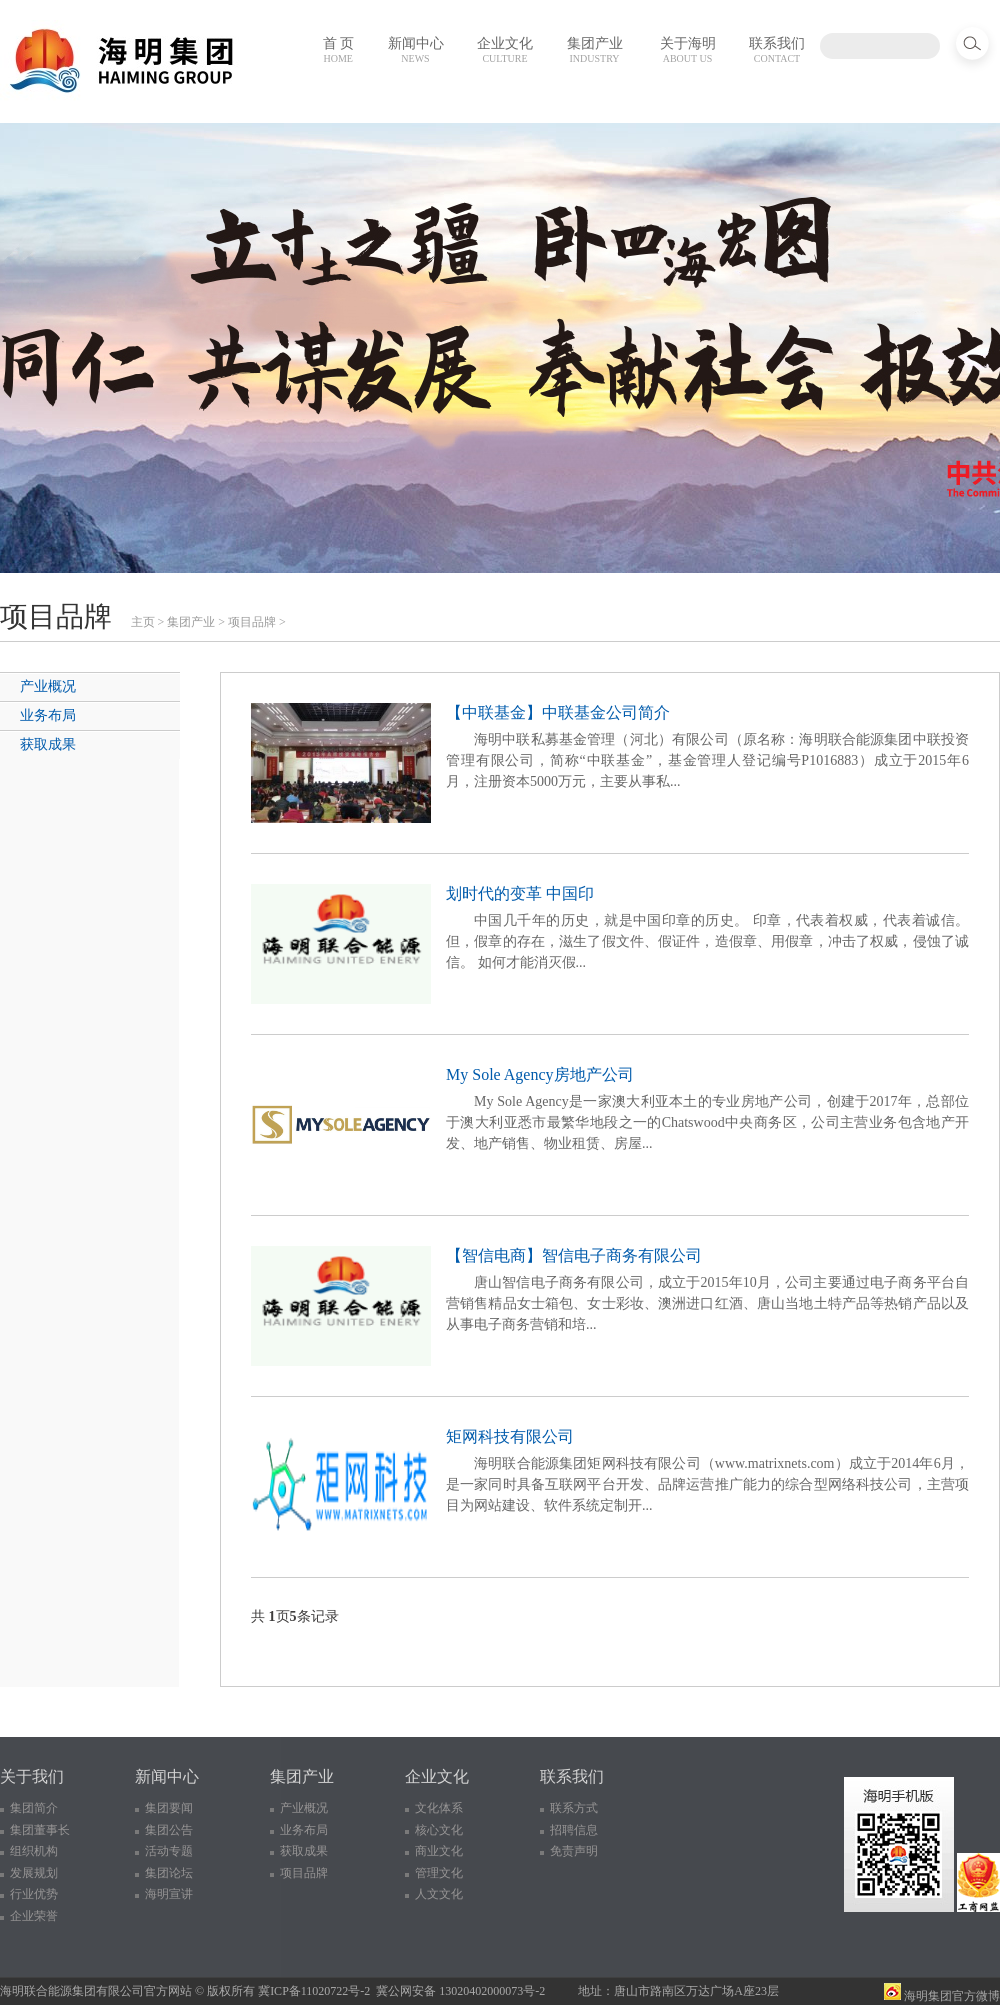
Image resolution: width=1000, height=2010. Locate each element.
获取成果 (48, 744)
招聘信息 (574, 1830)
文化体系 (439, 1808)
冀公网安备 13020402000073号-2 (460, 1991)
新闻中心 (416, 50)
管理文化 (439, 1873)
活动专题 (169, 1851)
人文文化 (439, 1894)
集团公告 (169, 1830)
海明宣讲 (169, 1894)
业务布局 (48, 715)
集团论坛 (169, 1873)
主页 (143, 622)
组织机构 (34, 1851)
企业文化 (505, 50)
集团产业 (595, 50)
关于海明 (688, 50)
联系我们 (777, 50)
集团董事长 (40, 1830)
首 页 (339, 50)
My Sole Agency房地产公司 (540, 1074)
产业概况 (48, 686)
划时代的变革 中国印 (520, 893)
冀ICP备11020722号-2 (314, 1991)
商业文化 (439, 1851)
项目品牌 (252, 622)
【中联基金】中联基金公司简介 (558, 712)
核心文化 (439, 1830)
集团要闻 (169, 1808)
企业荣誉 (34, 1916)
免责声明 (574, 1851)
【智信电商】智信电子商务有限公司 (574, 1255)
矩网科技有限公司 (510, 1436)
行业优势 (34, 1894)
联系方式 (574, 1808)
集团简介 (34, 1808)
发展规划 (34, 1873)
